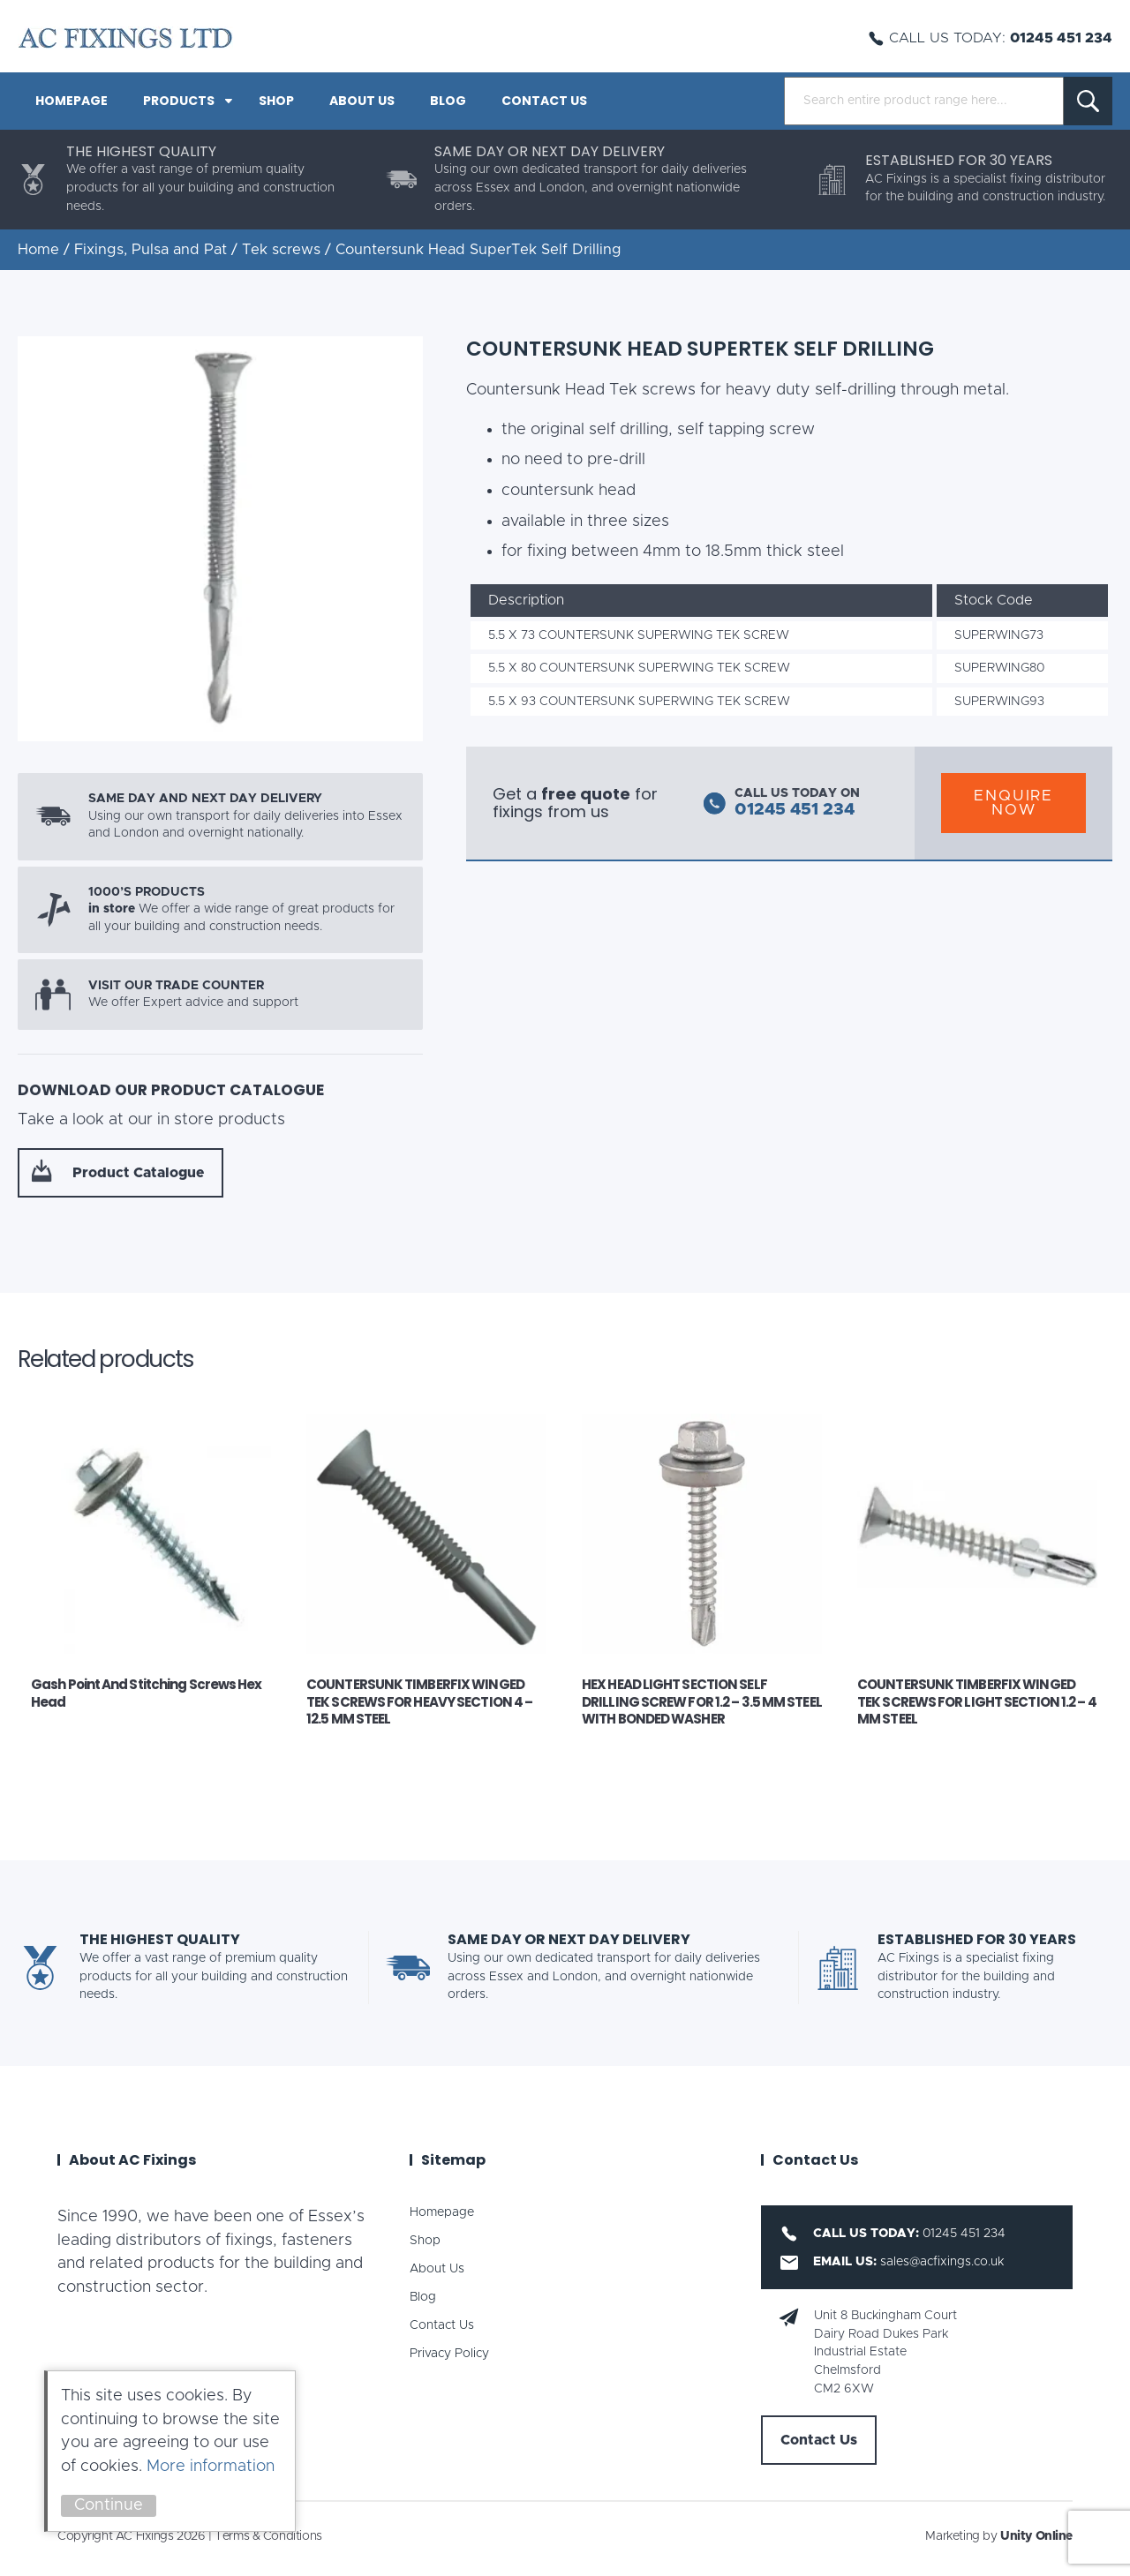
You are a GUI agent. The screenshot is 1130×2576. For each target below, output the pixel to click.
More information (211, 2467)
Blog (448, 100)
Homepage (71, 100)
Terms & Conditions (268, 2536)
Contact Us (544, 100)
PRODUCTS (179, 100)
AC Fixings (125, 37)
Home (38, 250)
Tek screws (281, 250)
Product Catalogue (138, 1173)
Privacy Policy (449, 2353)
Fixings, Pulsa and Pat (150, 250)
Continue (108, 2505)
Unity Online (1036, 2536)
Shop (276, 100)
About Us (362, 100)
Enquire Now (1013, 802)
